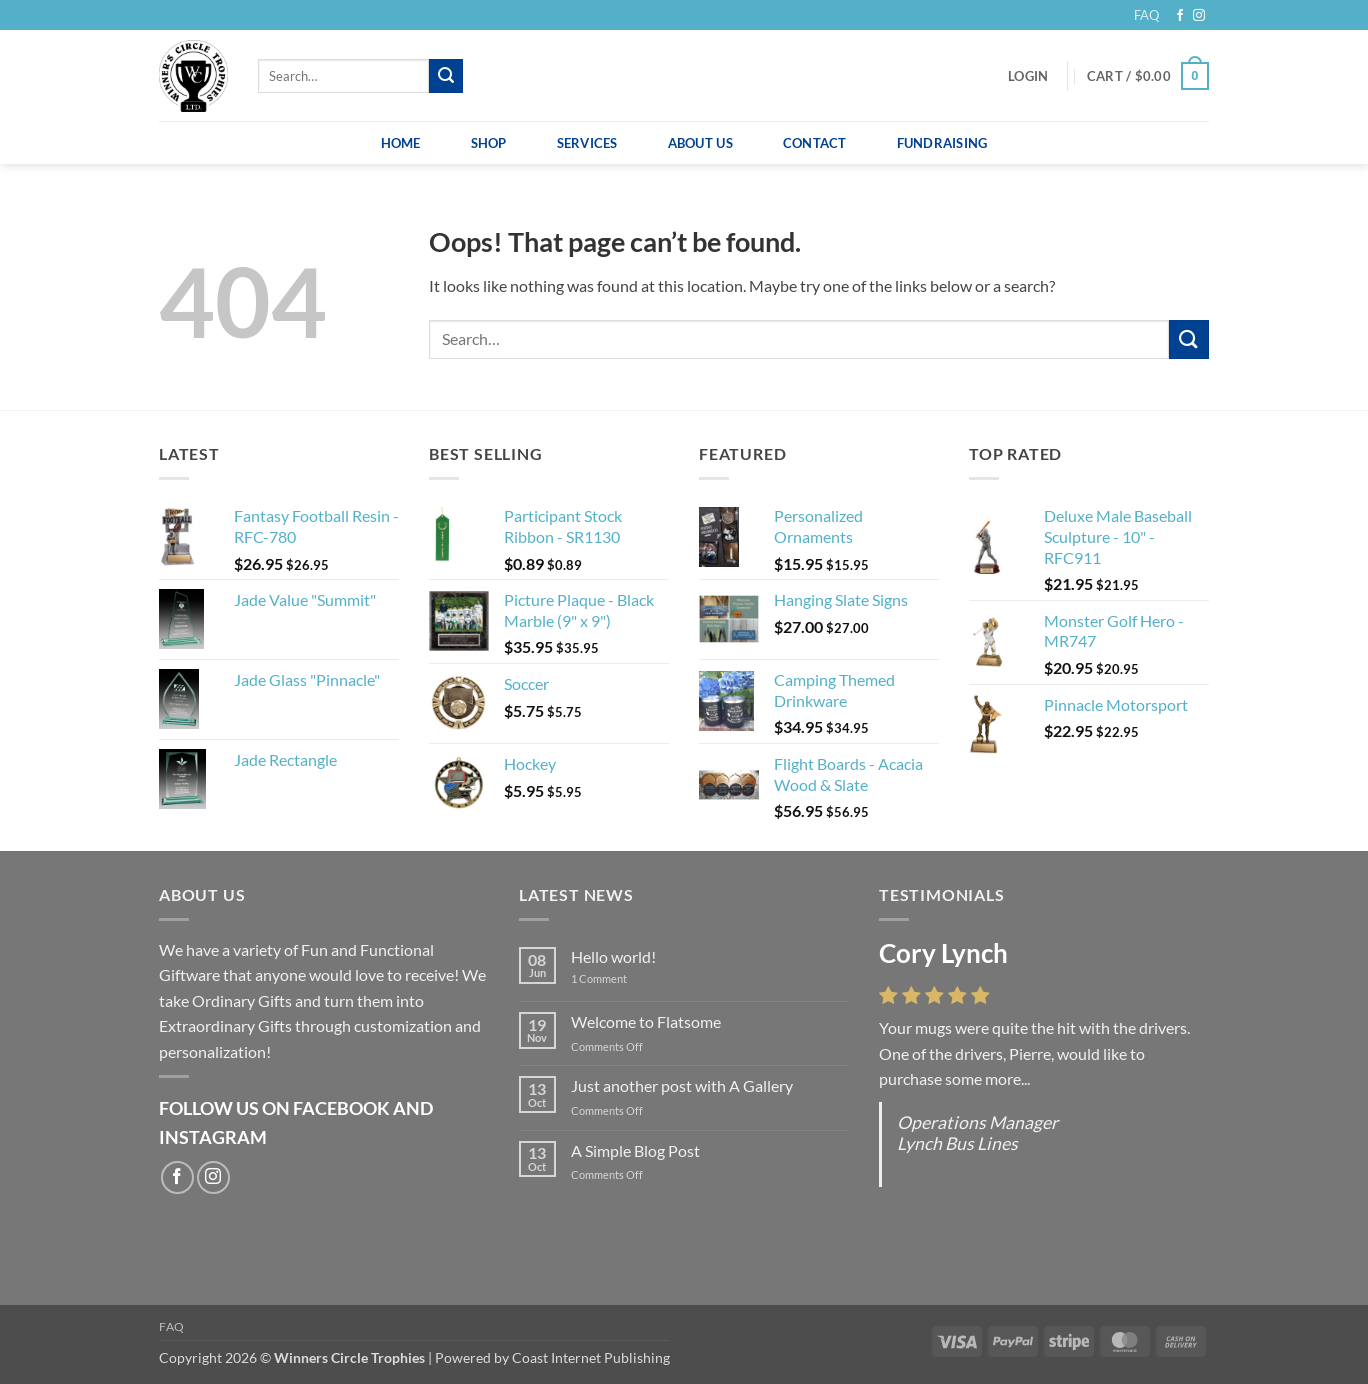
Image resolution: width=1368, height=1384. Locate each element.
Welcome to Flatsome (646, 1021)
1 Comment (614, 978)
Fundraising (942, 143)
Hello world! (613, 956)
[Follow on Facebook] (1180, 16)
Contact (815, 143)
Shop (489, 143)
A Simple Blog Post (635, 1150)
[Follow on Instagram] (1199, 16)
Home (401, 143)
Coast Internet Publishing (591, 1357)
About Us (700, 143)
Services (587, 143)
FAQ (1146, 15)
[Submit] (446, 76)
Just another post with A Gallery (682, 1085)
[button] (1028, 76)
